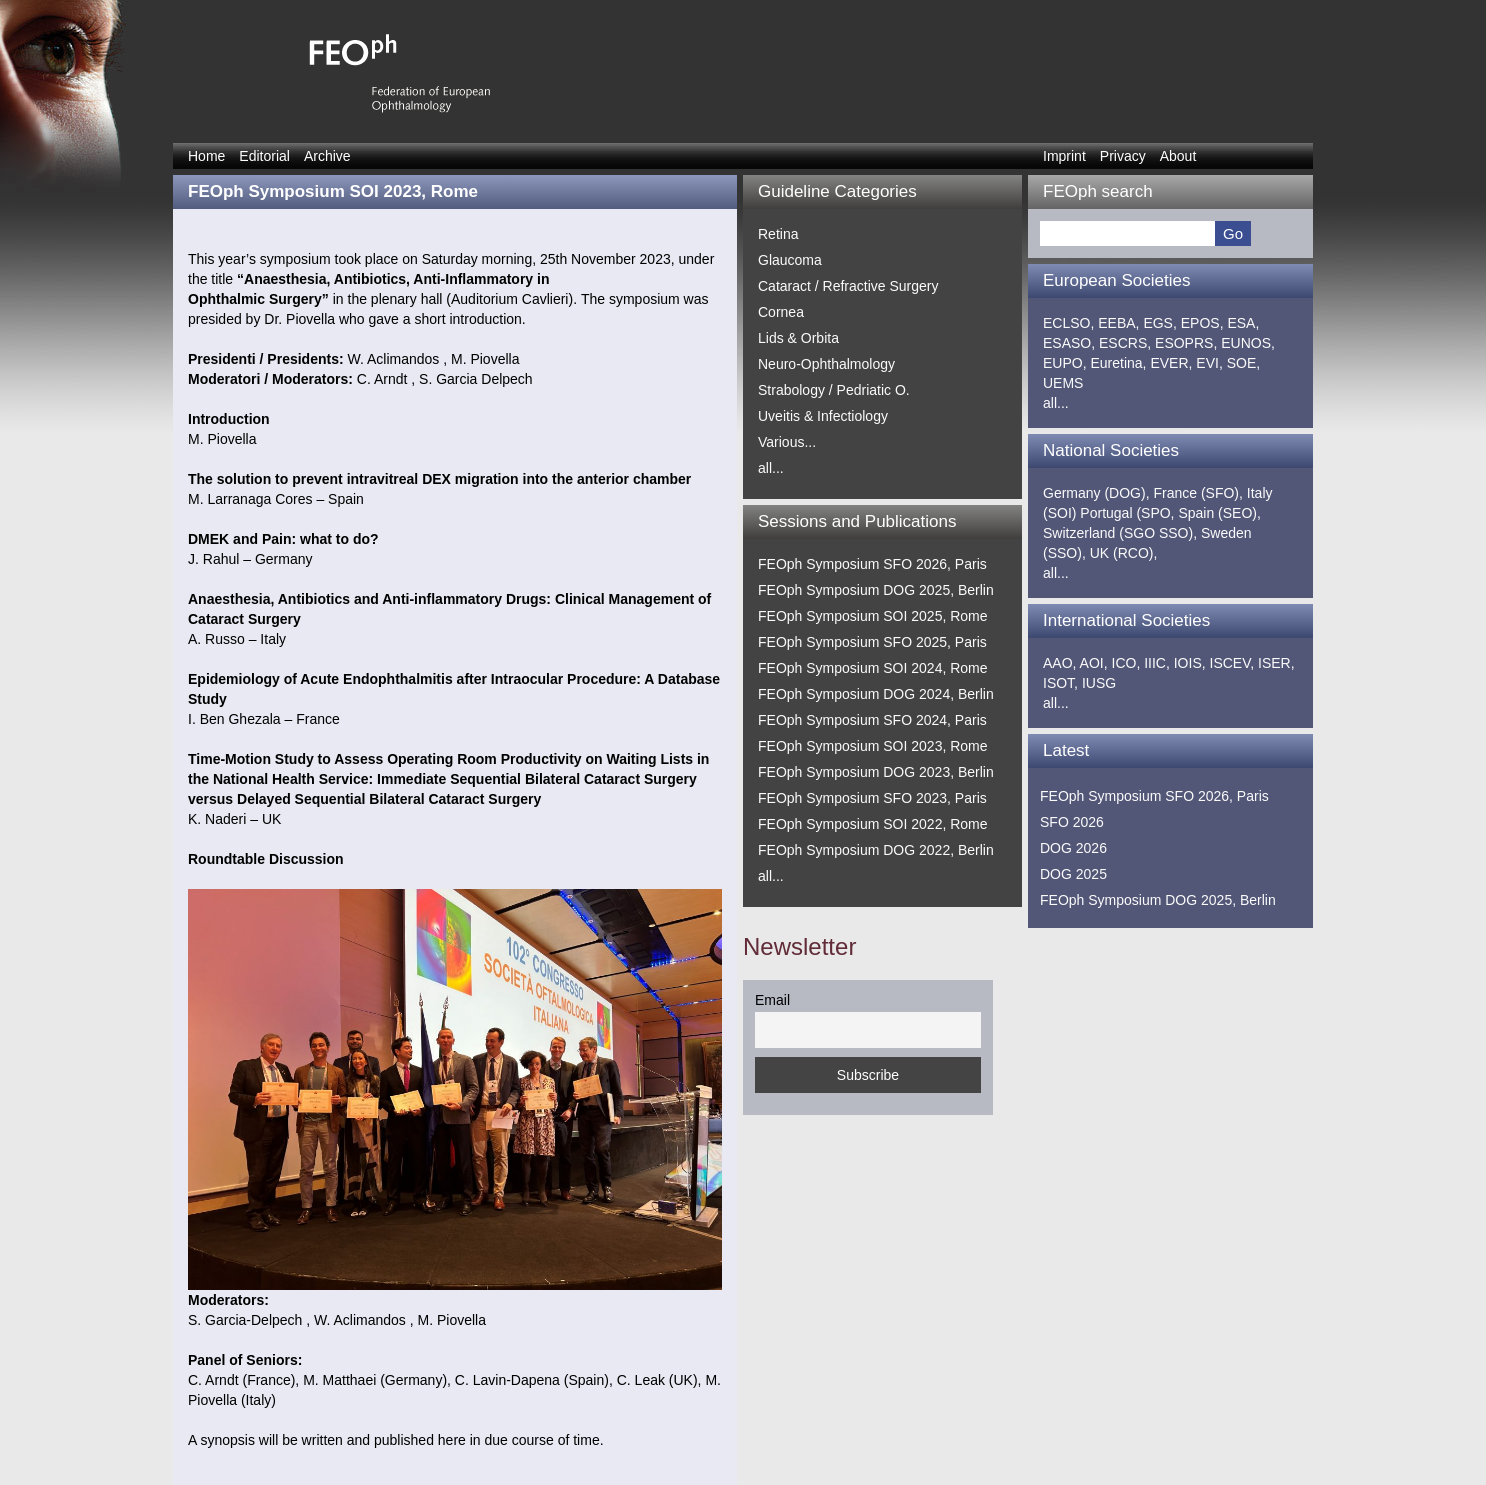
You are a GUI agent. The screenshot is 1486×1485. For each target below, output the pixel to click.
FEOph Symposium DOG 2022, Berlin (876, 850)
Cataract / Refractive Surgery (848, 286)
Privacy (1123, 156)
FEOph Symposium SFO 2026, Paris (872, 564)
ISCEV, (1232, 663)
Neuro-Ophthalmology (826, 364)
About (1178, 156)
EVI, (1209, 363)
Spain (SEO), (1219, 513)
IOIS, (1190, 663)
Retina (778, 234)
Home (206, 156)
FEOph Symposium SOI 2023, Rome (873, 746)
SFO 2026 (1072, 822)
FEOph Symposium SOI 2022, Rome (873, 824)
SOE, (1243, 363)
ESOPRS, (1186, 343)
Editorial (264, 156)
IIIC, (1157, 663)
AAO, (1059, 663)
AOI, (1094, 663)
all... (771, 468)
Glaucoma (790, 260)
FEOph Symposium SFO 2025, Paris (872, 642)
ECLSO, (1068, 323)
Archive (327, 156)
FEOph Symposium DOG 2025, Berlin (876, 590)
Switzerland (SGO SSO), (1120, 533)
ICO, (1126, 663)
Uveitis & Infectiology (823, 416)
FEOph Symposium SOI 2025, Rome (873, 616)
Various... (787, 442)
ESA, (1243, 323)
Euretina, (1118, 363)
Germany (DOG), (1096, 493)
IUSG (1099, 683)
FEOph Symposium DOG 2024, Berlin (876, 694)
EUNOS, (1248, 343)
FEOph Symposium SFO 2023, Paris (872, 798)
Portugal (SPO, (1127, 513)
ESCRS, (1125, 343)
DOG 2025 (1073, 874)
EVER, (1171, 363)
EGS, (1159, 323)
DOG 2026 (1073, 848)
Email (772, 1000)
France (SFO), (1197, 493)
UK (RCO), (1124, 553)
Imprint (1064, 156)
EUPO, (1065, 363)
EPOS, (1202, 323)
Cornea (781, 312)
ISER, (1276, 663)
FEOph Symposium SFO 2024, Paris (872, 720)
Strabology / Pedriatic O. (834, 390)
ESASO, (1069, 343)
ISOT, (1060, 683)
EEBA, (1118, 323)
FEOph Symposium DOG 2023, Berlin (876, 772)
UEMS (1063, 383)
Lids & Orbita (798, 338)
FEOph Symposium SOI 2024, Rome (873, 668)
